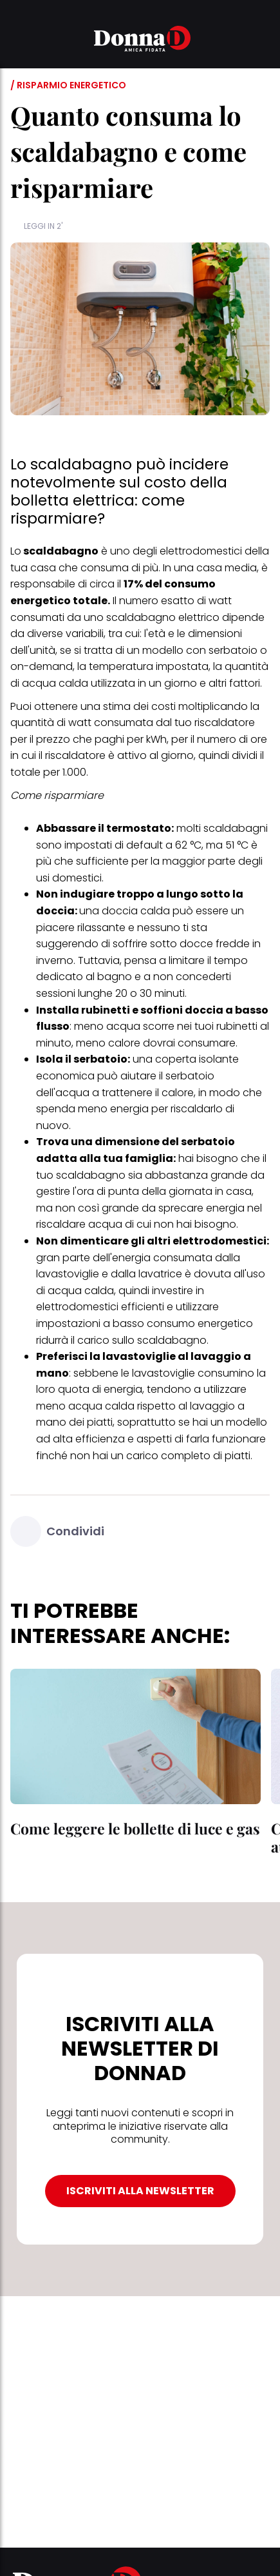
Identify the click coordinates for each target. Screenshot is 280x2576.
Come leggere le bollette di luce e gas (135, 1828)
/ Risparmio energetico (68, 85)
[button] (18, 40)
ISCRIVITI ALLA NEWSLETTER (140, 2190)
